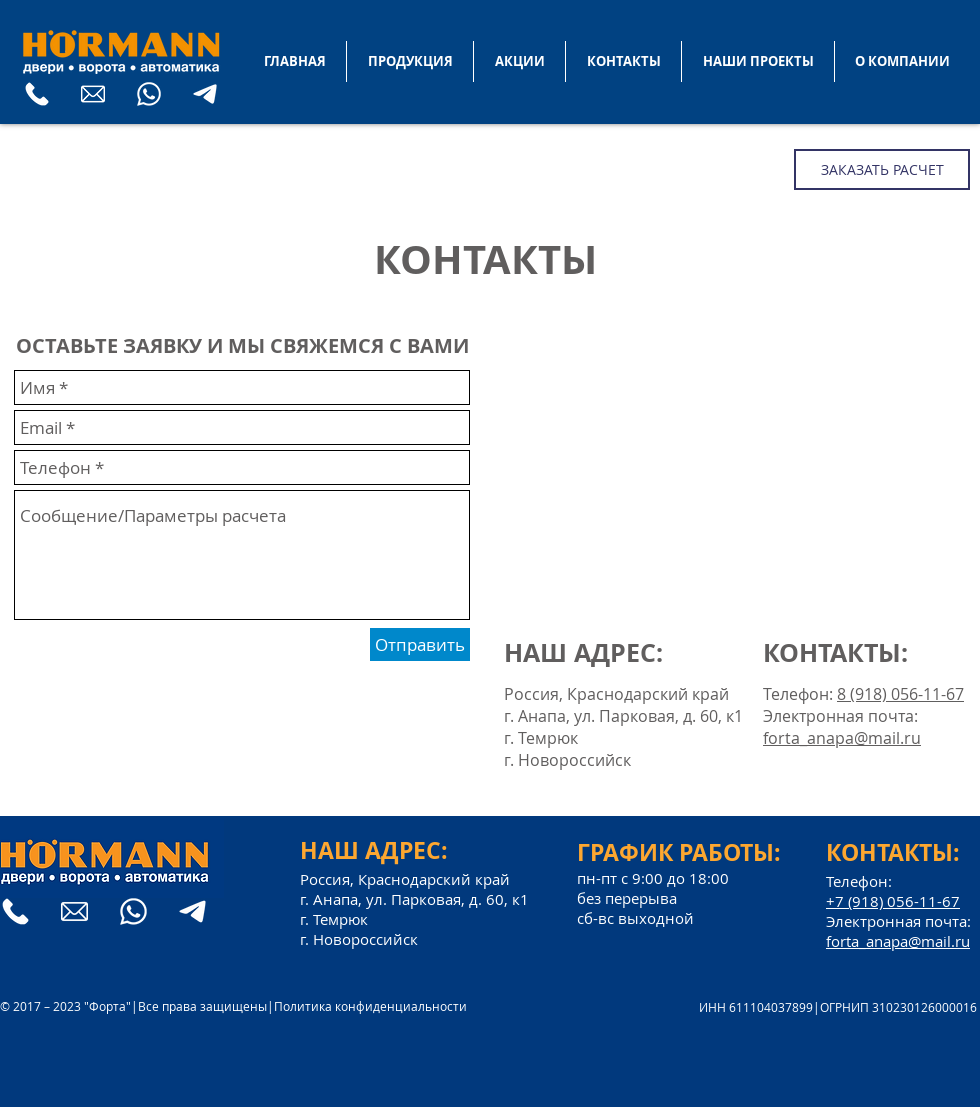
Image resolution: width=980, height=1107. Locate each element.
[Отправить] (420, 644)
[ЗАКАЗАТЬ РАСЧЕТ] (882, 169)
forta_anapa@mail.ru (842, 738)
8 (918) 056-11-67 (900, 694)
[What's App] (149, 94)
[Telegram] (205, 94)
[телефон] (37, 94)
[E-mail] (93, 94)
